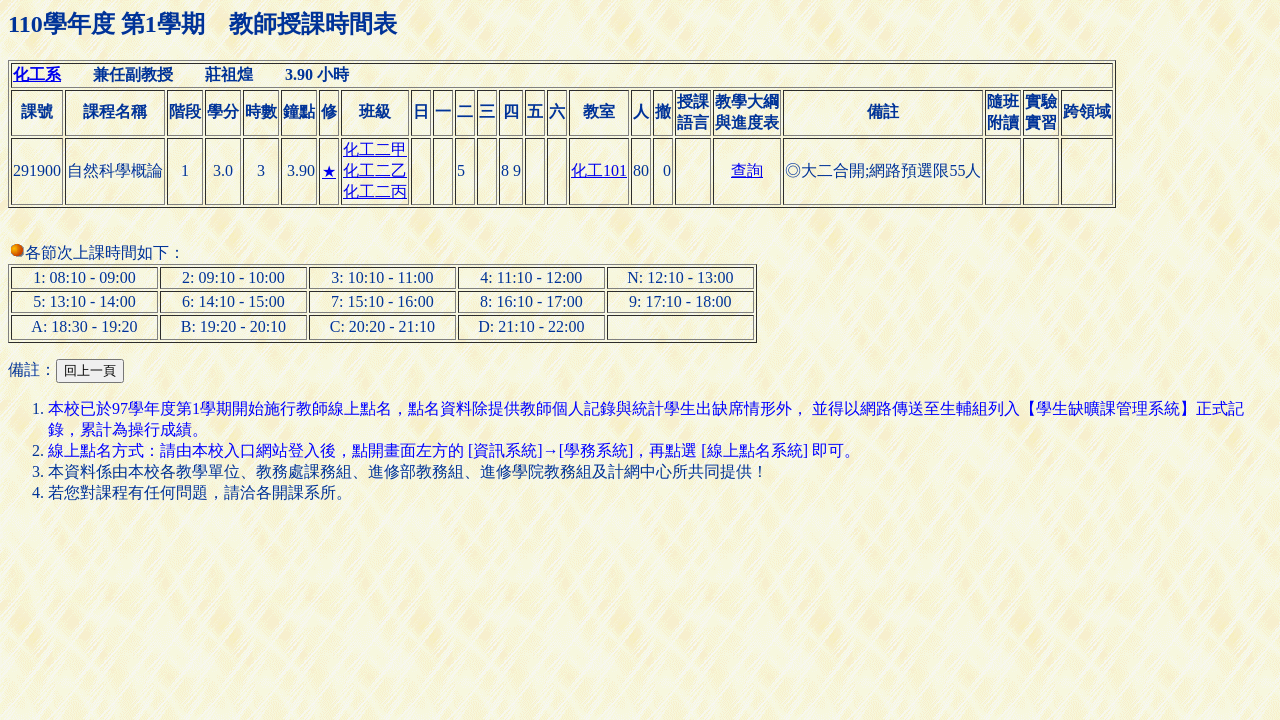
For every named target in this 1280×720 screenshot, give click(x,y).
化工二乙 (375, 170)
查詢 (747, 170)
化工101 (599, 170)
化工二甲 (375, 149)
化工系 (37, 74)
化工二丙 (375, 191)
